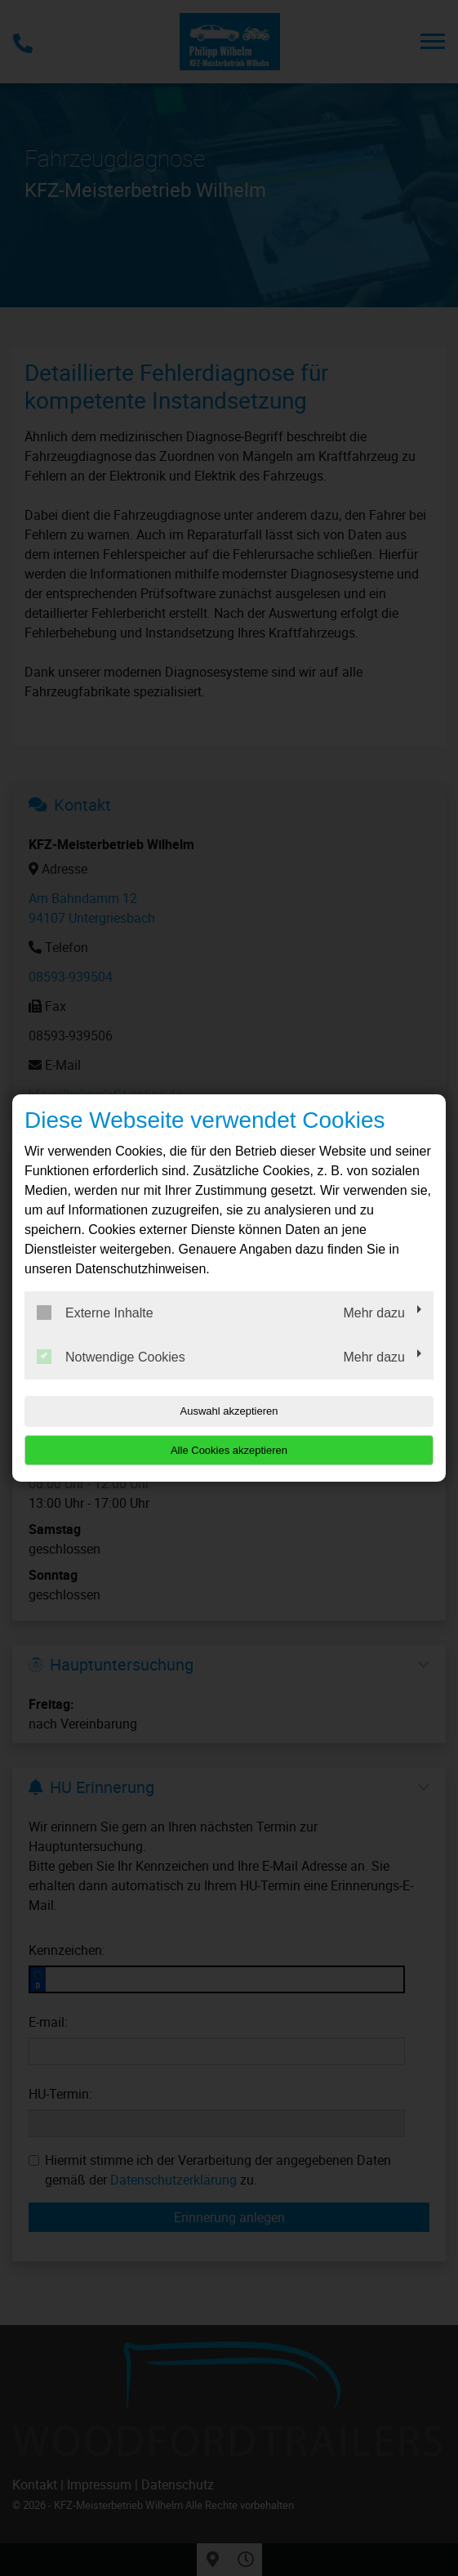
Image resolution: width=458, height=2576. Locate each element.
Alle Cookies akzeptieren (229, 1450)
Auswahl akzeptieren (229, 1411)
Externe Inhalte (95, 1312)
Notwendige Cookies (111, 1356)
